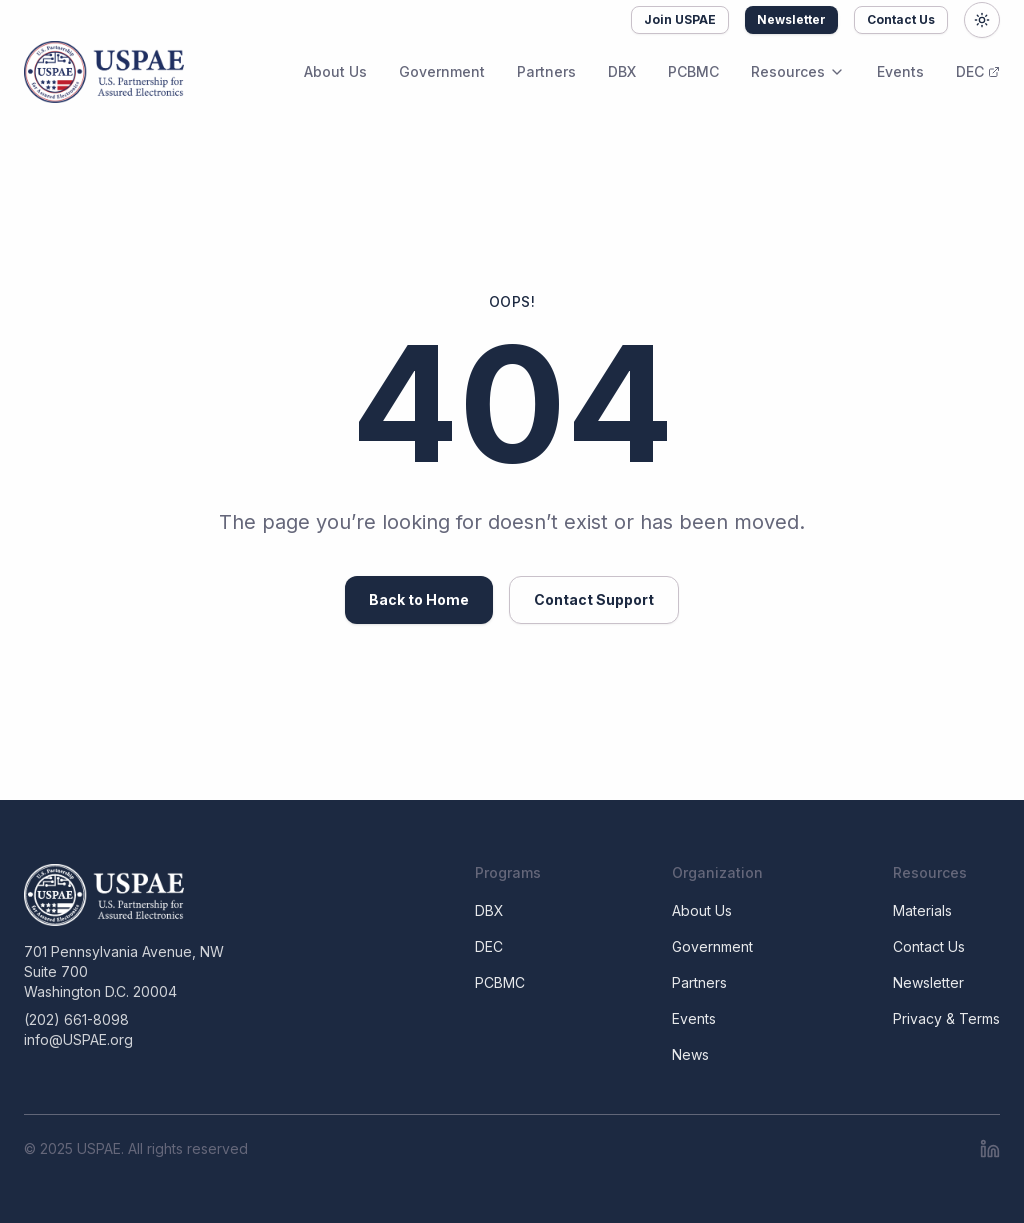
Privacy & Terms (946, 1018)
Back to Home (419, 599)
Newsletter (791, 19)
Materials (922, 910)
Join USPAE (680, 19)
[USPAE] (124, 895)
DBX (622, 71)
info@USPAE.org (78, 1039)
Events (900, 71)
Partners (546, 71)
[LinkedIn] (990, 1149)
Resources (798, 71)
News (690, 1054)
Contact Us (901, 19)
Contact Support (594, 599)
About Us (335, 71)
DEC (978, 71)
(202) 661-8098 (76, 1019)
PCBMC (693, 71)
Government (442, 71)
